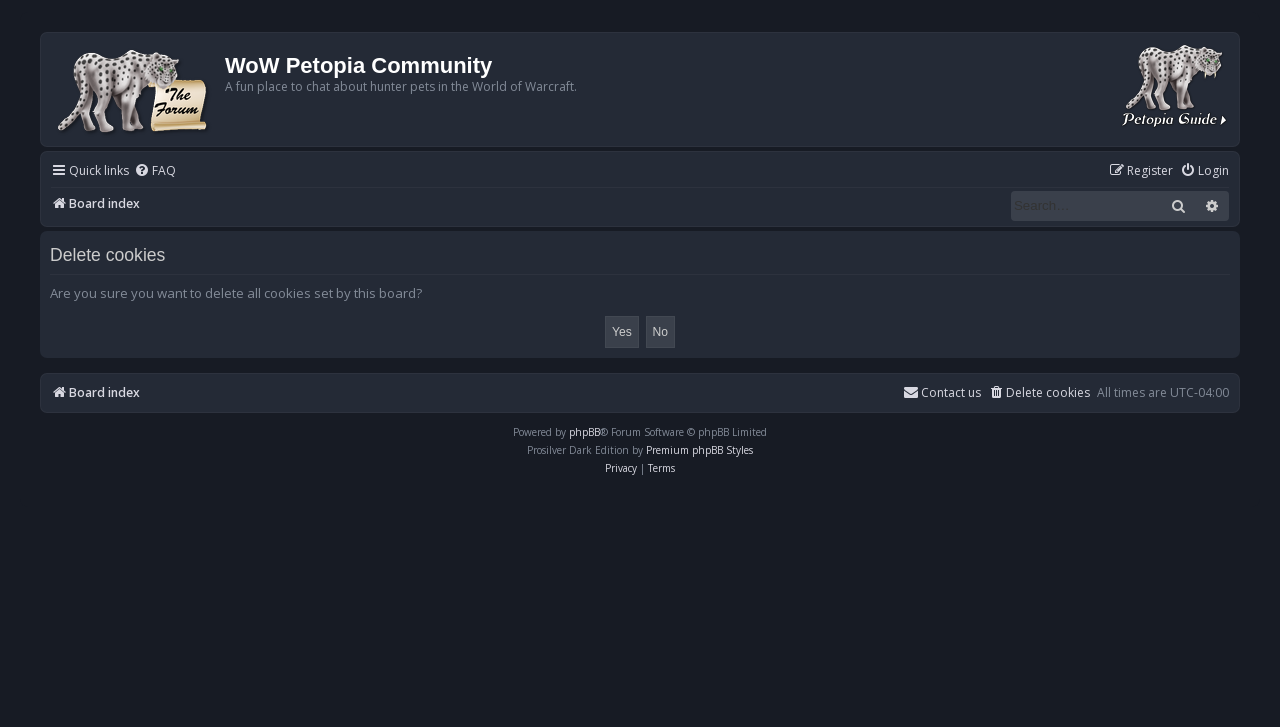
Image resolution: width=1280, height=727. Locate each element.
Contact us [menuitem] (942, 392)
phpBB (584, 432)
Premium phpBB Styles (699, 450)
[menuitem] (155, 171)
